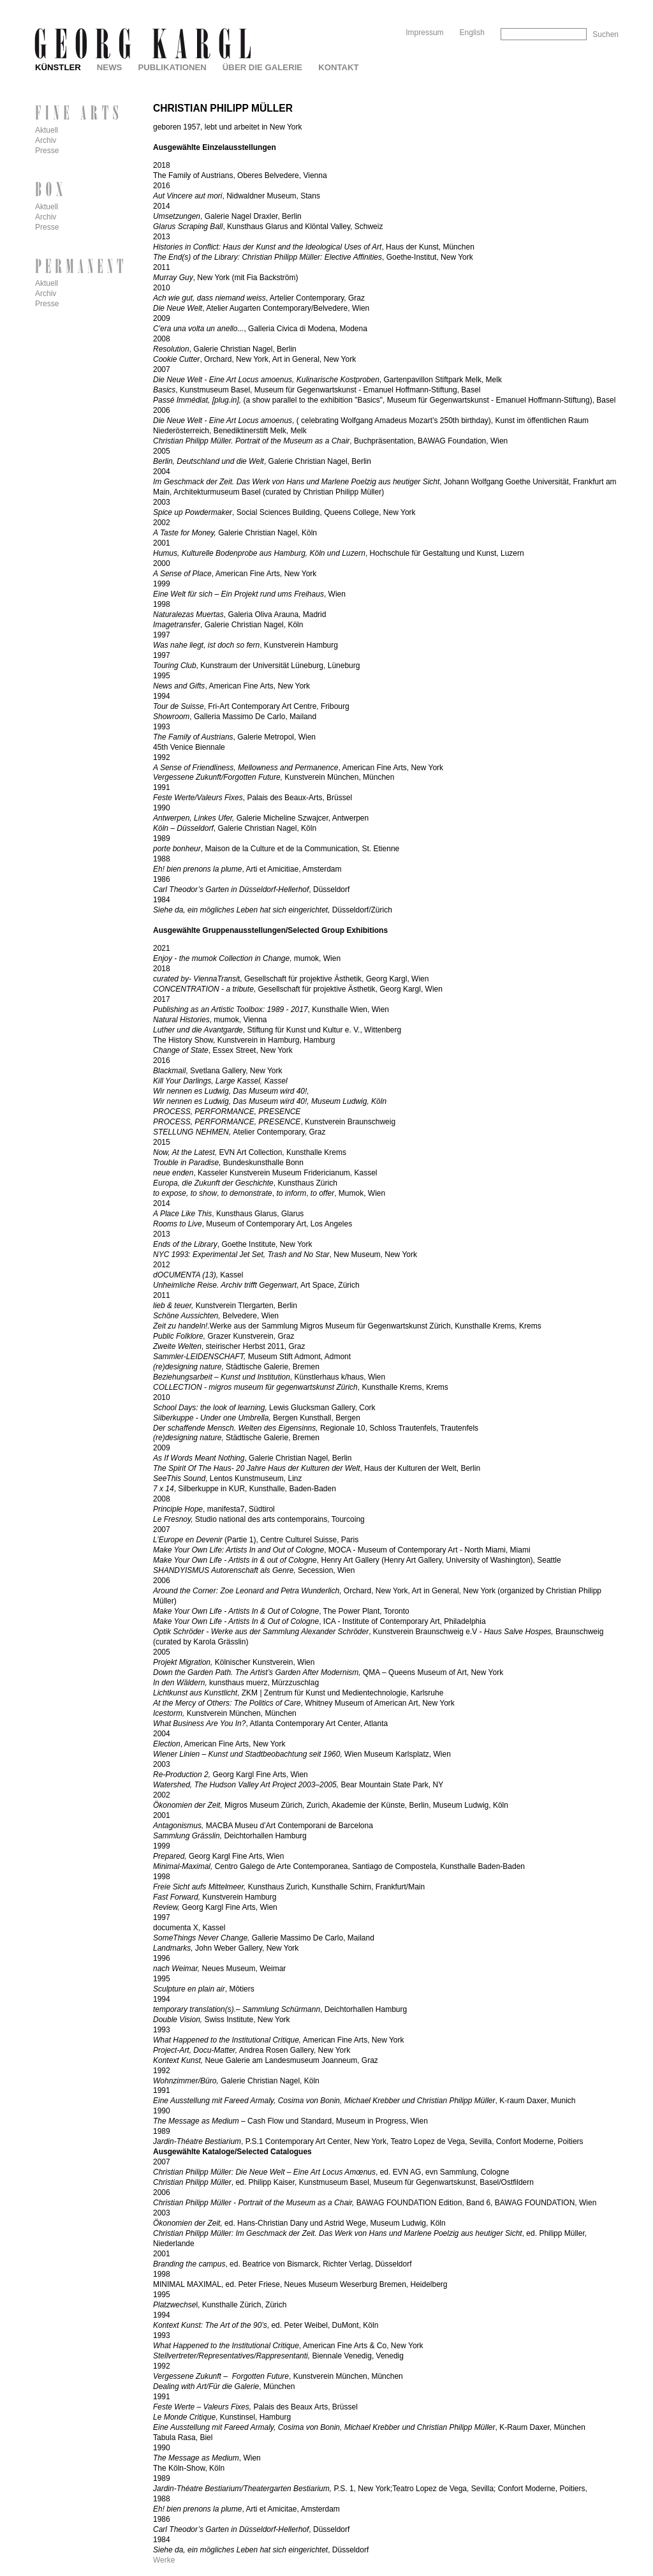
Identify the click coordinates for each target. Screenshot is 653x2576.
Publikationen (172, 67)
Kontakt (338, 67)
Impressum (424, 32)
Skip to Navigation (594, 4)
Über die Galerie (262, 67)
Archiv (45, 140)
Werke (164, 2560)
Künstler (58, 67)
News (109, 67)
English (472, 32)
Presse (47, 150)
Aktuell (46, 130)
